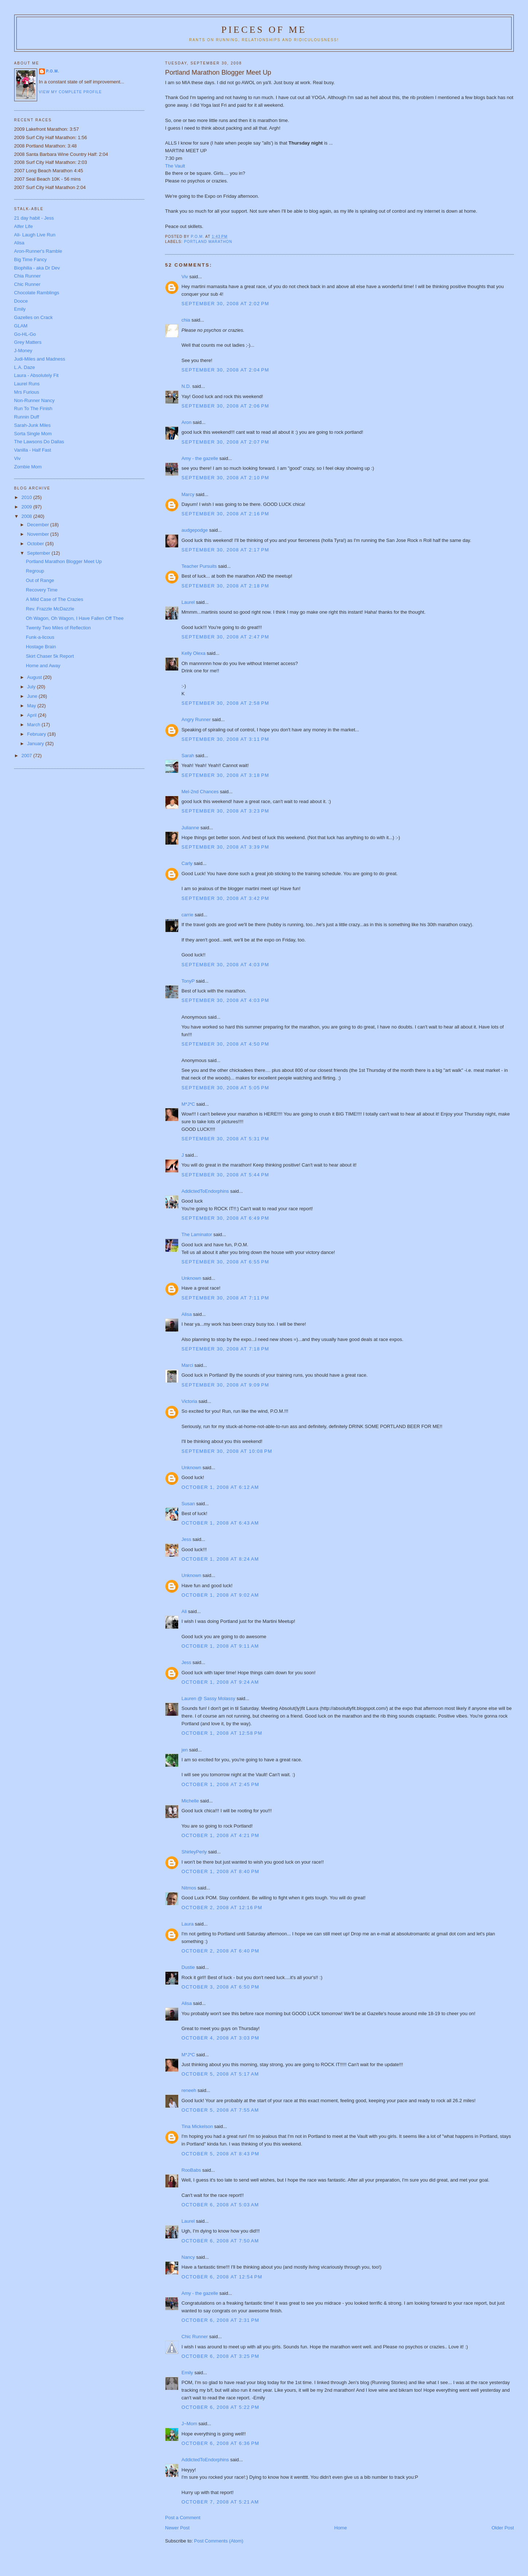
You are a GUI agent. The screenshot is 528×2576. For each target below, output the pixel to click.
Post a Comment (182, 2517)
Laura (187, 1924)
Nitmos (188, 1888)
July (32, 686)
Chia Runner (27, 276)
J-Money (23, 350)
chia (185, 320)
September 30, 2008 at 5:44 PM (225, 1174)
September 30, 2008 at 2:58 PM (225, 703)
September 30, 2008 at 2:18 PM (225, 586)
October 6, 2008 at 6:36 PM (220, 2443)
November (38, 534)
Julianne (190, 827)
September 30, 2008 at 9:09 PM (225, 1385)
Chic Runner (194, 2336)
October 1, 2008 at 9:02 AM (220, 1595)
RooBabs (191, 2170)
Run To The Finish (33, 408)
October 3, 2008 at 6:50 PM (220, 1987)
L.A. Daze (24, 367)
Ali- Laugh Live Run (34, 234)
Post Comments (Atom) (218, 2541)
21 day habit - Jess (34, 218)
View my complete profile (70, 92)
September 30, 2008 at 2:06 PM (225, 406)
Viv (184, 276)
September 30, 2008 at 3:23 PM (225, 811)
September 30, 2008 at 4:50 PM (225, 1044)
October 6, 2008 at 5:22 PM (220, 2407)
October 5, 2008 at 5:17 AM (220, 2074)
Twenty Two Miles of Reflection (58, 627)
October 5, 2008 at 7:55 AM (220, 2110)
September (39, 553)
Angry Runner (196, 719)
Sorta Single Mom (33, 433)
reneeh (188, 2090)
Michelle (190, 1801)
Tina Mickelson (197, 2126)
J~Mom (189, 2423)
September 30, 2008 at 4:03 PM (225, 964)
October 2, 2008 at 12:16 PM (221, 1907)
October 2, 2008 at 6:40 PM (220, 1951)
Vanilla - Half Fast (32, 450)
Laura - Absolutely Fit (36, 375)
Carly (186, 863)
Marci (187, 1365)
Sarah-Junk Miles (32, 425)
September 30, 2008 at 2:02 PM (225, 303)
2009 (27, 507)
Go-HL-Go (25, 334)
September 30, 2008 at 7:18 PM (225, 1349)
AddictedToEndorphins (205, 1191)
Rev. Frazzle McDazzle (50, 608)
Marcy (187, 494)
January (36, 743)
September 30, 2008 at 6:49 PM (225, 1218)
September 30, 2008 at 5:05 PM (225, 1087)
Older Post (503, 2527)
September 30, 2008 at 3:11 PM (225, 739)
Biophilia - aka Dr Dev (37, 268)
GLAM (21, 326)
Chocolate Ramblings (36, 292)
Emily (187, 2372)
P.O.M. (52, 71)
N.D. (186, 386)
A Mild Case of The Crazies (54, 599)
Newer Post (177, 2527)
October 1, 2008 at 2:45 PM (220, 1784)
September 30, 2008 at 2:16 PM (225, 513)
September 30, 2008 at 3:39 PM (225, 847)
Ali (184, 1611)
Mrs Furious (26, 392)
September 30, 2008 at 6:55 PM (225, 1262)
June (33, 696)
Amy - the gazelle (199, 458)
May (32, 705)
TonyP (188, 981)
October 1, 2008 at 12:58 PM (221, 1733)
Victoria (189, 1401)
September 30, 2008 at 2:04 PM (225, 370)
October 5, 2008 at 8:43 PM (220, 2153)
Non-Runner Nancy (34, 400)
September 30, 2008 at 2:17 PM (225, 549)
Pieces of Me (263, 29)
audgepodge (194, 530)
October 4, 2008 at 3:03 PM (220, 2038)
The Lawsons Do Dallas (39, 441)
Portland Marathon (208, 242)
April (32, 715)
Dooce (21, 301)
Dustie (188, 1967)
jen (184, 1750)
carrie (187, 914)
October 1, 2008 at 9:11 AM (220, 1646)
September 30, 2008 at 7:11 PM (225, 1298)
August (35, 677)
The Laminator (196, 1234)
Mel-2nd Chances (200, 791)
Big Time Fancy (30, 259)
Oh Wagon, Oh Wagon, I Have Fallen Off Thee (75, 618)
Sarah (187, 755)
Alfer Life (23, 226)
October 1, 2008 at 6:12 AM (220, 1487)
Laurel (188, 602)
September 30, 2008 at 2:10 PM (225, 477)
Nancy (188, 2257)
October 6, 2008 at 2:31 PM (220, 2320)
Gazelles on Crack (33, 317)
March (34, 724)
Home (340, 2527)
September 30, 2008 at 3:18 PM (225, 775)
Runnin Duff (26, 417)
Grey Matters (28, 342)
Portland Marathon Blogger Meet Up (64, 561)
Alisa (186, 1314)
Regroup (35, 571)
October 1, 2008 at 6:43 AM (220, 1523)
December (38, 524)
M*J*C (188, 1104)
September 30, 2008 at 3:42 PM (225, 898)
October (36, 543)
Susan (188, 1503)
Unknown (191, 1278)
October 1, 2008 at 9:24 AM (220, 1682)
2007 (27, 755)
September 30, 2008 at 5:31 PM (225, 1138)
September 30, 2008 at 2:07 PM (225, 442)
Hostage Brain (41, 646)
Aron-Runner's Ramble (38, 251)
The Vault (175, 166)
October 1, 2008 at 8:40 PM (220, 1871)
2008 (27, 516)
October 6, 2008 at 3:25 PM (220, 2356)
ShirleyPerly (194, 1852)
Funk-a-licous (40, 637)
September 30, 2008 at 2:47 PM (225, 637)
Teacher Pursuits (199, 566)
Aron (186, 422)
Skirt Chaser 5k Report (50, 656)
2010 (27, 497)
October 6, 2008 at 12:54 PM (221, 2277)
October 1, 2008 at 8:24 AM (220, 1559)
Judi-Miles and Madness (39, 359)
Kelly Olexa (193, 653)
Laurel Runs (27, 383)
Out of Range (40, 580)
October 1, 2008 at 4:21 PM (220, 1835)
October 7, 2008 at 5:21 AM (220, 2502)
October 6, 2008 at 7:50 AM (220, 2240)
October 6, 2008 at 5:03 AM (220, 2204)
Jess (186, 1539)
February (37, 734)
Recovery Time (42, 590)
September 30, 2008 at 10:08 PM (226, 1451)
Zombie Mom (28, 466)
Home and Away (43, 665)
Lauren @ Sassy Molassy (208, 1698)
